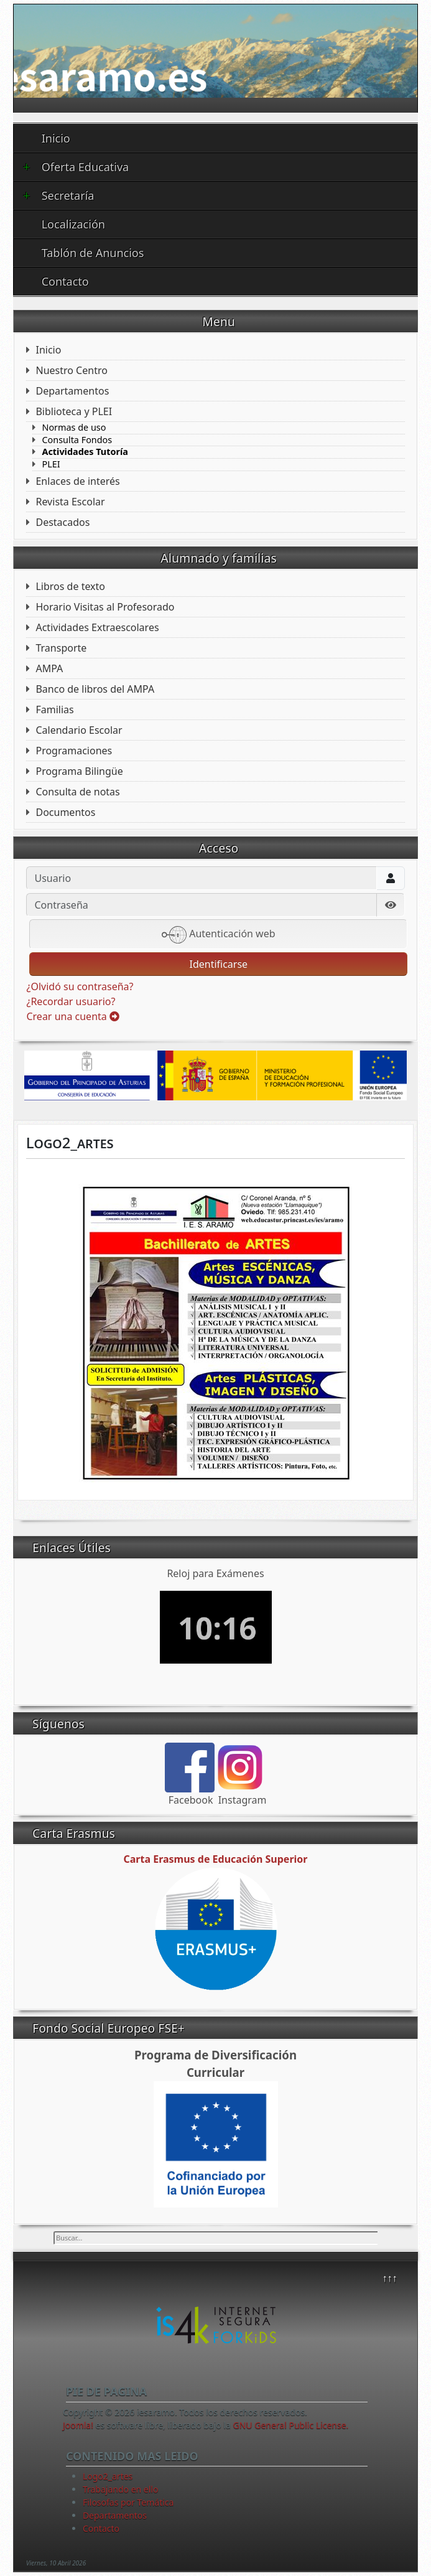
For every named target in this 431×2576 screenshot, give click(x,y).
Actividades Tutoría (84, 451)
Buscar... (53, 2231)
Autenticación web (219, 934)
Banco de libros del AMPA (94, 689)
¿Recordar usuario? (70, 1001)
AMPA (49, 668)
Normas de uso (74, 427)
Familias (54, 709)
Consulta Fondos (77, 440)
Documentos (65, 812)
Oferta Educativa (76, 166)
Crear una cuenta (72, 1016)
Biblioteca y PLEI (73, 411)
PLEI (51, 464)
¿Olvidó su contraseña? (79, 986)
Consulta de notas (77, 792)
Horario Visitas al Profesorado (104, 607)
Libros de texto (70, 586)
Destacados (62, 522)
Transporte (60, 648)
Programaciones (73, 750)
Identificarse (218, 964)
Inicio (56, 138)
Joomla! (78, 2425)
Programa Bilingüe (79, 771)
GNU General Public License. (291, 2425)
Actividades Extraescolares (97, 627)
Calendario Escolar (78, 730)
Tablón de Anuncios (93, 252)
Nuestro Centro (71, 370)
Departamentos (72, 391)
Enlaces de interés (77, 481)
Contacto (65, 281)
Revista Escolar (69, 501)
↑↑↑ (389, 2278)
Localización (73, 224)
